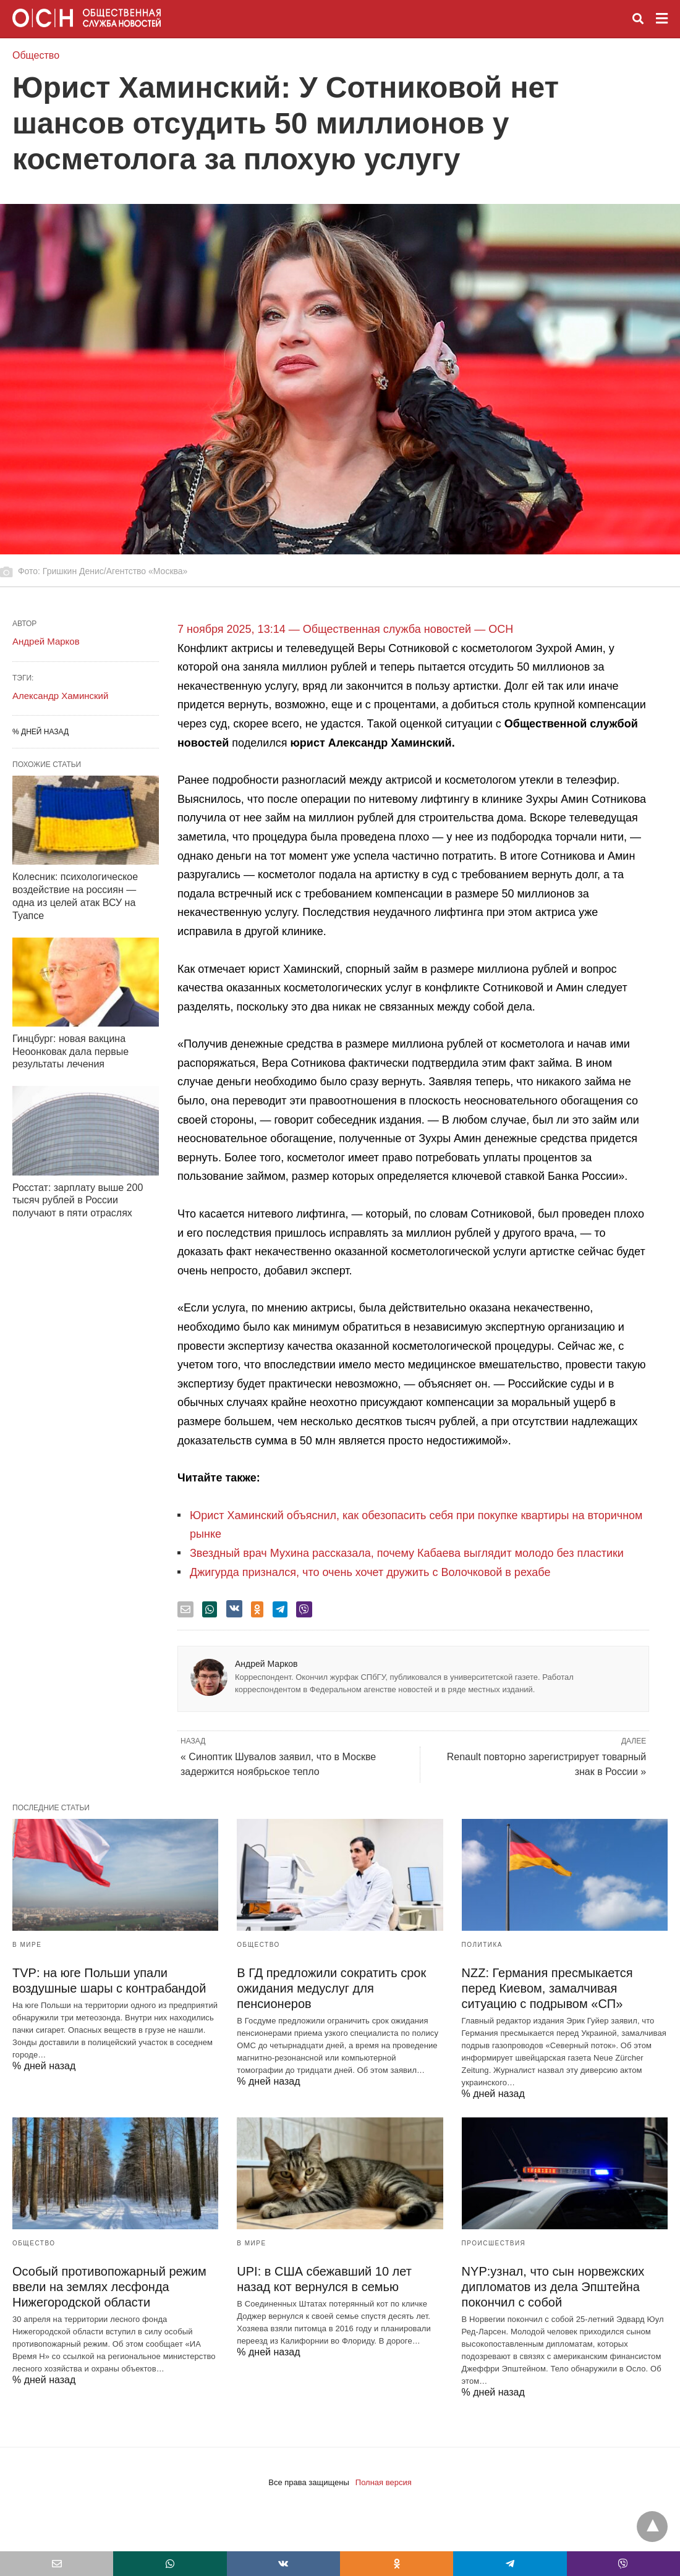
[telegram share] (280, 1609)
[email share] (185, 1609)
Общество (35, 55)
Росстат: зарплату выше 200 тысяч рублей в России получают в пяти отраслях (77, 1200)
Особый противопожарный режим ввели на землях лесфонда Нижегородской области (109, 2287)
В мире (26, 1944)
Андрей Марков (266, 1664)
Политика (482, 1944)
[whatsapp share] (209, 1609)
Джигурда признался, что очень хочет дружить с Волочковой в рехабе (370, 1572)
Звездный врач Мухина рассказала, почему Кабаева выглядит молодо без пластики (407, 1553)
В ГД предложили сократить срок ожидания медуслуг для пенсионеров (331, 1988)
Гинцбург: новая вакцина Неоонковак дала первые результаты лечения (70, 1051)
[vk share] (234, 1608)
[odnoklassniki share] (257, 1609)
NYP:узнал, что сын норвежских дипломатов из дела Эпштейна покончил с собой (553, 2287)
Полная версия (383, 2482)
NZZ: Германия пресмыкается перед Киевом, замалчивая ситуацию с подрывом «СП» (547, 1988)
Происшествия (494, 2243)
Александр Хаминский (60, 695)
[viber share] (304, 1609)
